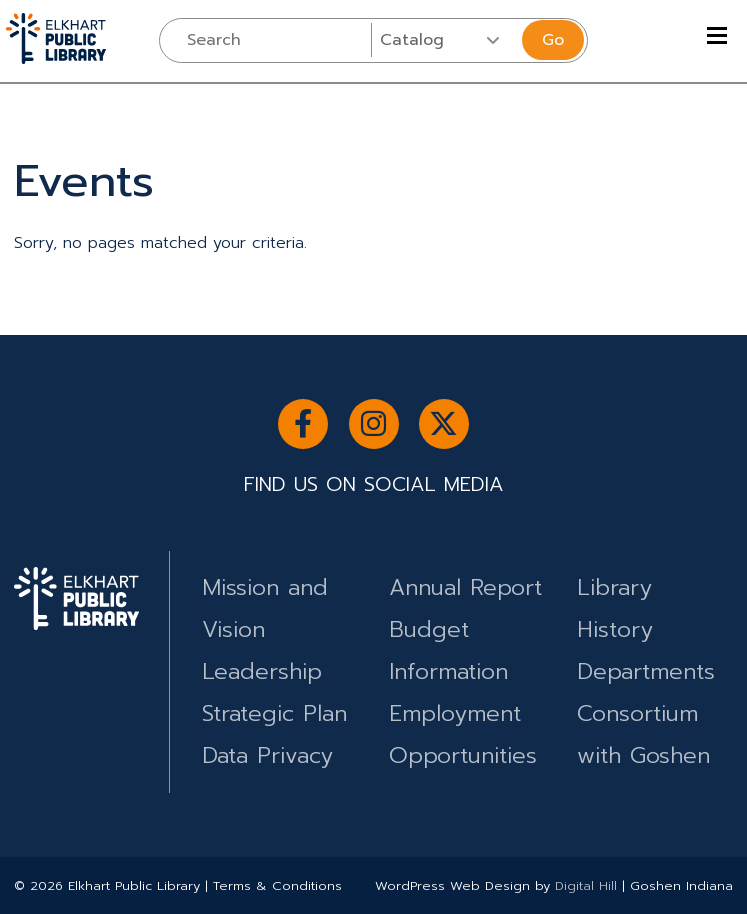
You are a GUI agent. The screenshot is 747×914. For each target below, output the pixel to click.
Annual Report (465, 587)
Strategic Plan (274, 713)
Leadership (262, 671)
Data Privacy (267, 755)
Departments (646, 671)
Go (553, 40)
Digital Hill (586, 885)
